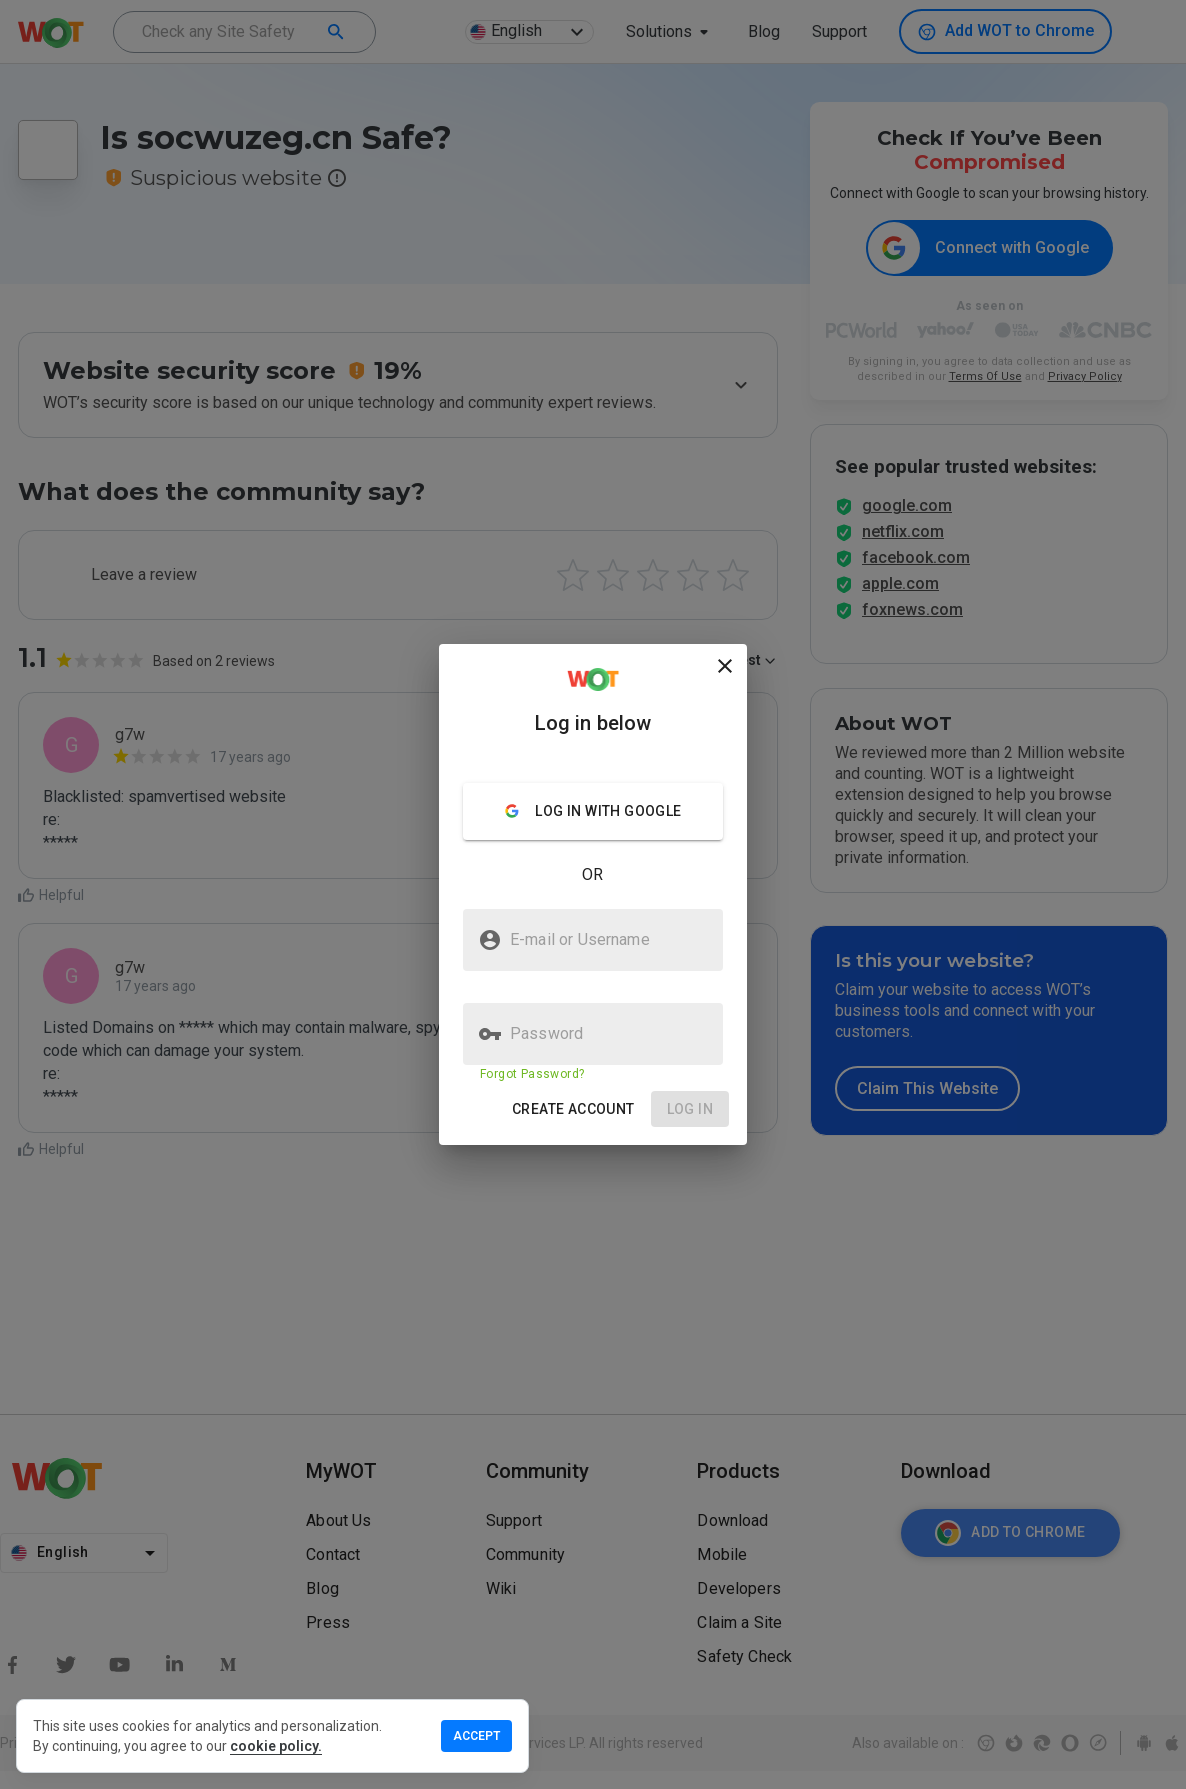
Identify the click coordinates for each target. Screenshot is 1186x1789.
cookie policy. (276, 1746)
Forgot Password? (532, 1074)
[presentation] (593, 894)
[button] (573, 1109)
